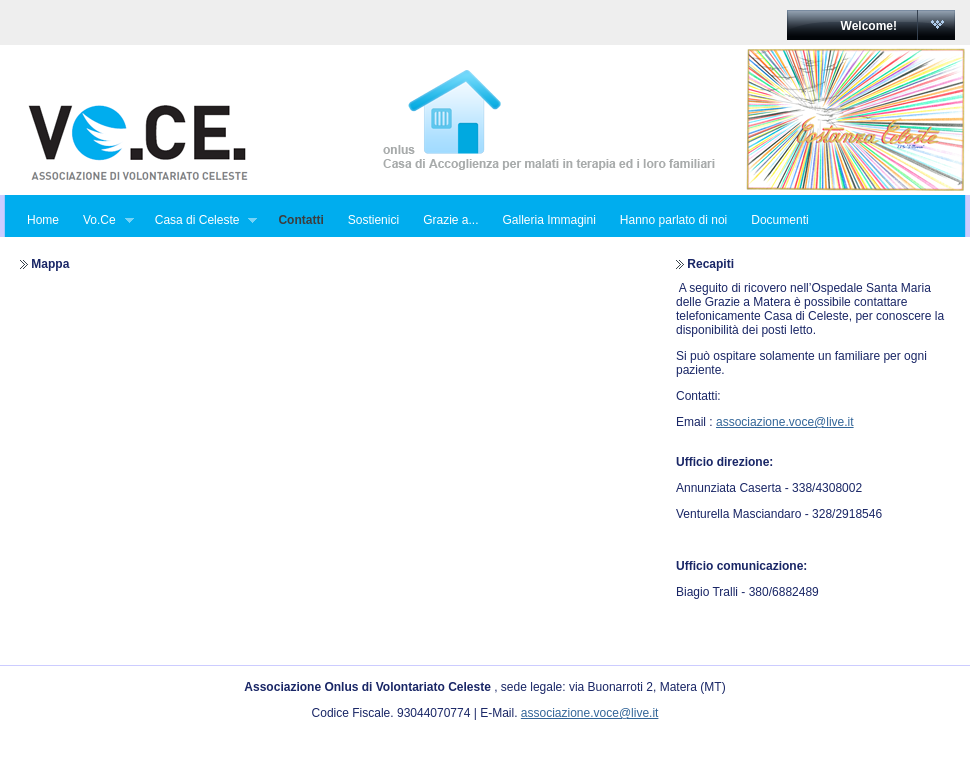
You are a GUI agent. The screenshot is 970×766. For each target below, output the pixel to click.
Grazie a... (450, 220)
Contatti (300, 220)
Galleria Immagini (548, 220)
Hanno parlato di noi (673, 220)
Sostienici (373, 220)
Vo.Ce (102, 220)
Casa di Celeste (200, 220)
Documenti (779, 220)
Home (43, 220)
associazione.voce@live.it (785, 422)
